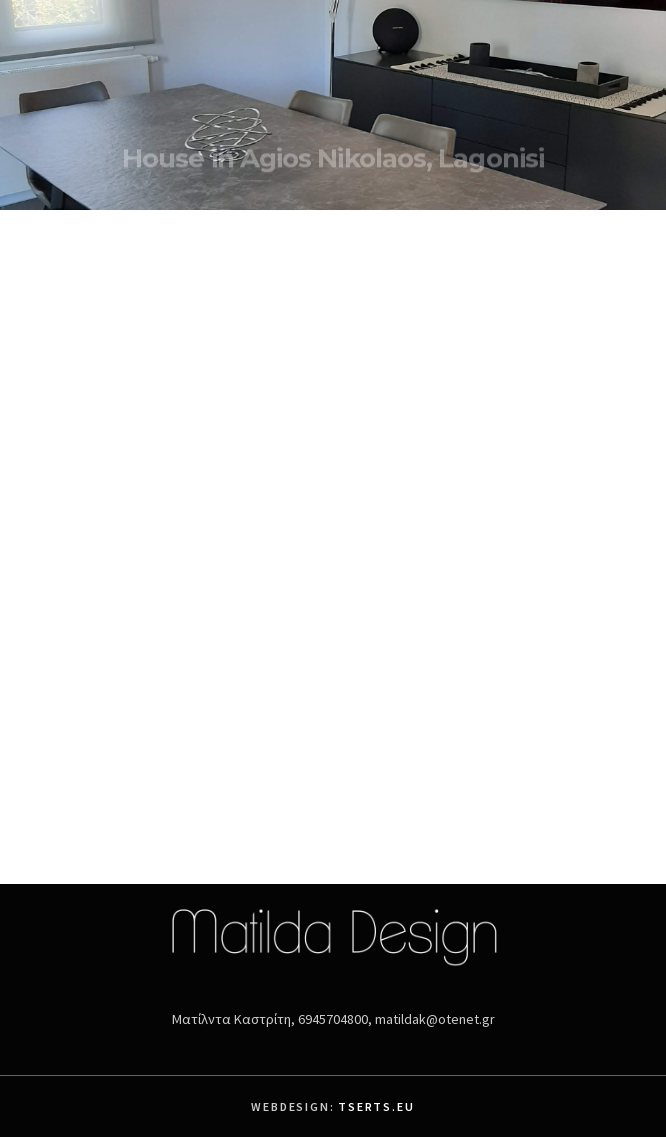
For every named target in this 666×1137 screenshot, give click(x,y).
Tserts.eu (376, 1106)
